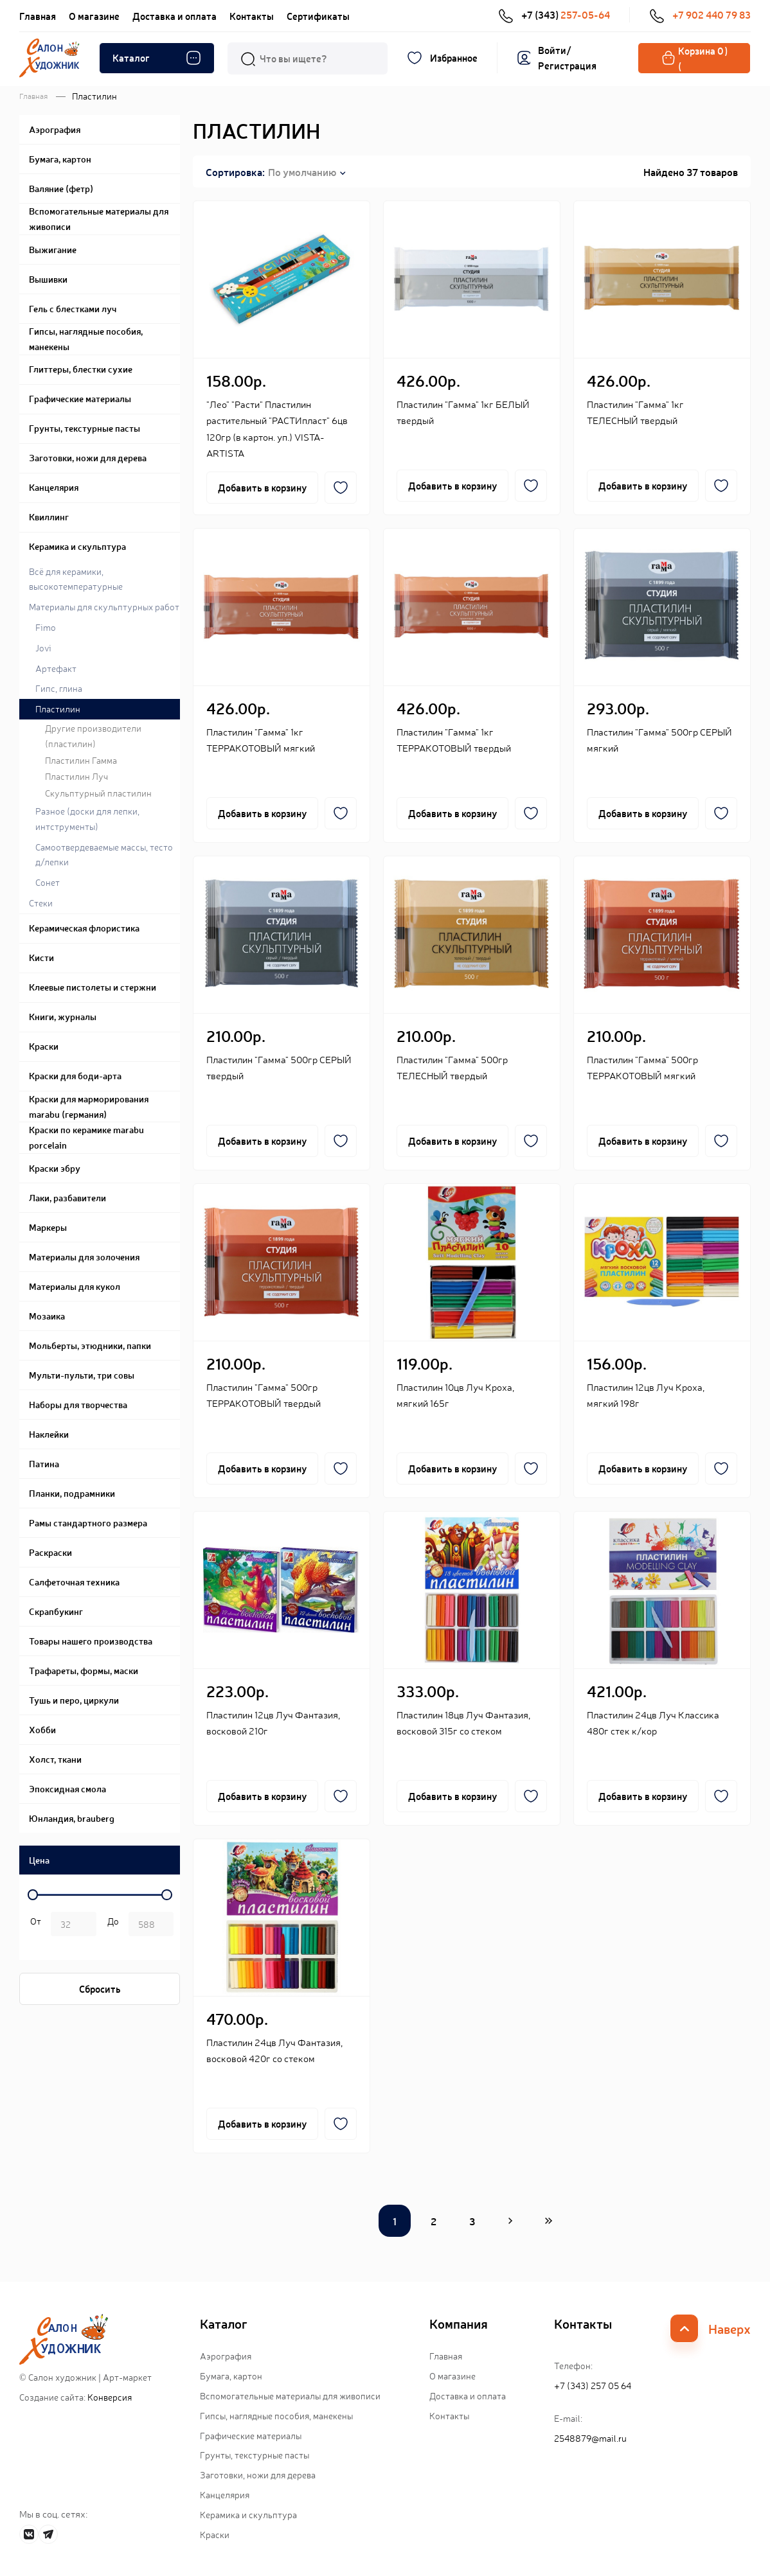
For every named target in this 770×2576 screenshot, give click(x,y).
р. (111, 1925)
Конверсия (109, 2397)
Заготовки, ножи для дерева (258, 2474)
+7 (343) (554, 15)
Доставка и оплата (174, 15)
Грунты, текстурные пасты (254, 2454)
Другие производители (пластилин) (93, 735)
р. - (33, 1925)
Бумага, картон (231, 2375)
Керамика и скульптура (248, 2514)
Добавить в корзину (262, 487)
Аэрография (225, 2355)
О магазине (94, 15)
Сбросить (100, 1988)
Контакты (251, 15)
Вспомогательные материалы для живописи (290, 2395)
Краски (214, 2534)
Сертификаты (318, 15)
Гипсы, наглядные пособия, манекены (276, 2415)
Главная (37, 15)
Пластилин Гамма (81, 760)
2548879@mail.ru (590, 2438)
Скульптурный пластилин (98, 792)
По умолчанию (302, 171)
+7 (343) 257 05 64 (592, 2385)
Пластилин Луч (76, 776)
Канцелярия (224, 2494)
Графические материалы (250, 2435)
